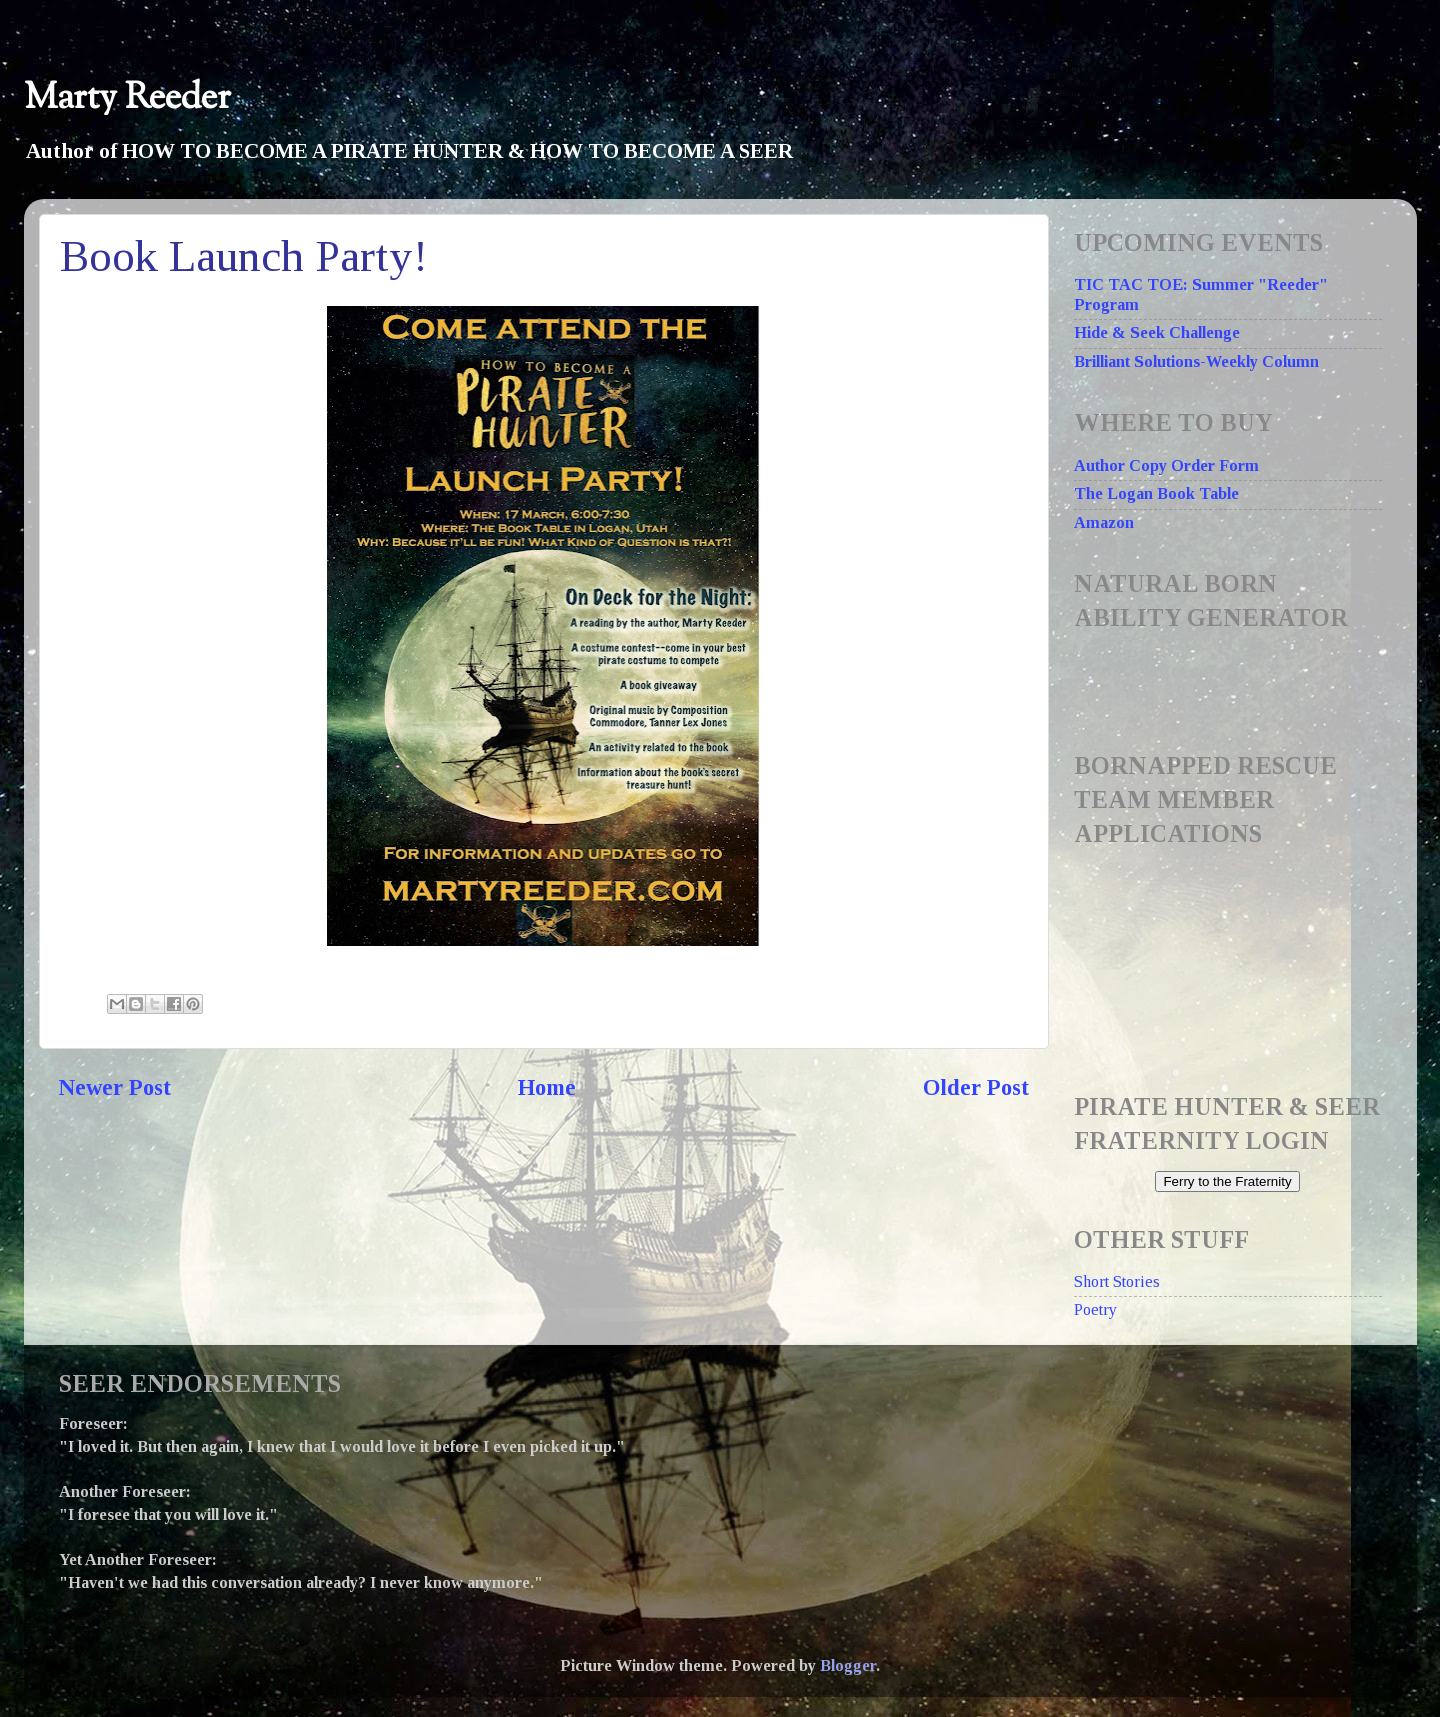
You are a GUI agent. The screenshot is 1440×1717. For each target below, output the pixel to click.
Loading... (1234, 958)
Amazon (1104, 523)
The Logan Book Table (1156, 494)
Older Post (976, 1087)
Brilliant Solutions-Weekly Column (1196, 362)
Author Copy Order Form (1166, 466)
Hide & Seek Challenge (1157, 333)
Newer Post (115, 1087)
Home (547, 1087)
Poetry (1095, 1310)
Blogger (848, 1666)
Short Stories (1117, 1282)
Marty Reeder (127, 98)
